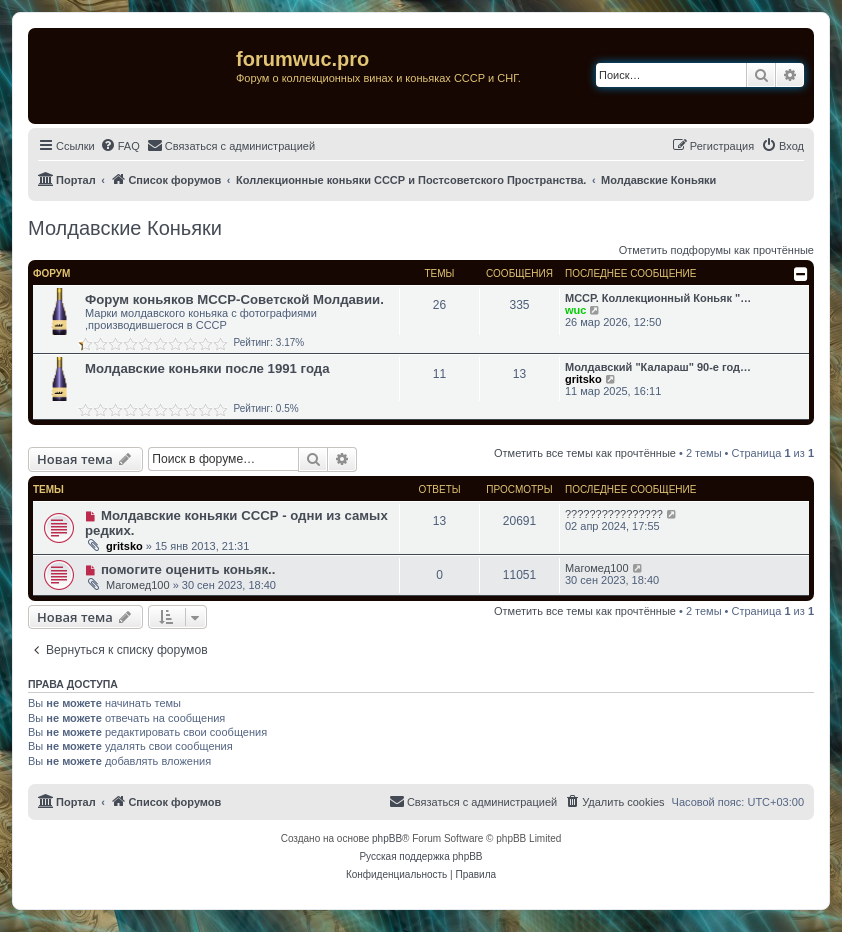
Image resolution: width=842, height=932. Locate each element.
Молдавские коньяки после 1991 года (207, 368)
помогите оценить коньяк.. (188, 569)
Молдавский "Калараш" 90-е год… (658, 367)
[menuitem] (120, 146)
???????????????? (614, 514)
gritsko (583, 379)
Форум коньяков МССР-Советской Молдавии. (234, 299)
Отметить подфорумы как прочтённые (716, 250)
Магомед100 (138, 585)
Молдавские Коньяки (125, 228)
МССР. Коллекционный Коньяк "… (658, 298)
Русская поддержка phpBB (420, 856)
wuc (575, 310)
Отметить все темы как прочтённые (585, 453)
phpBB (387, 838)
